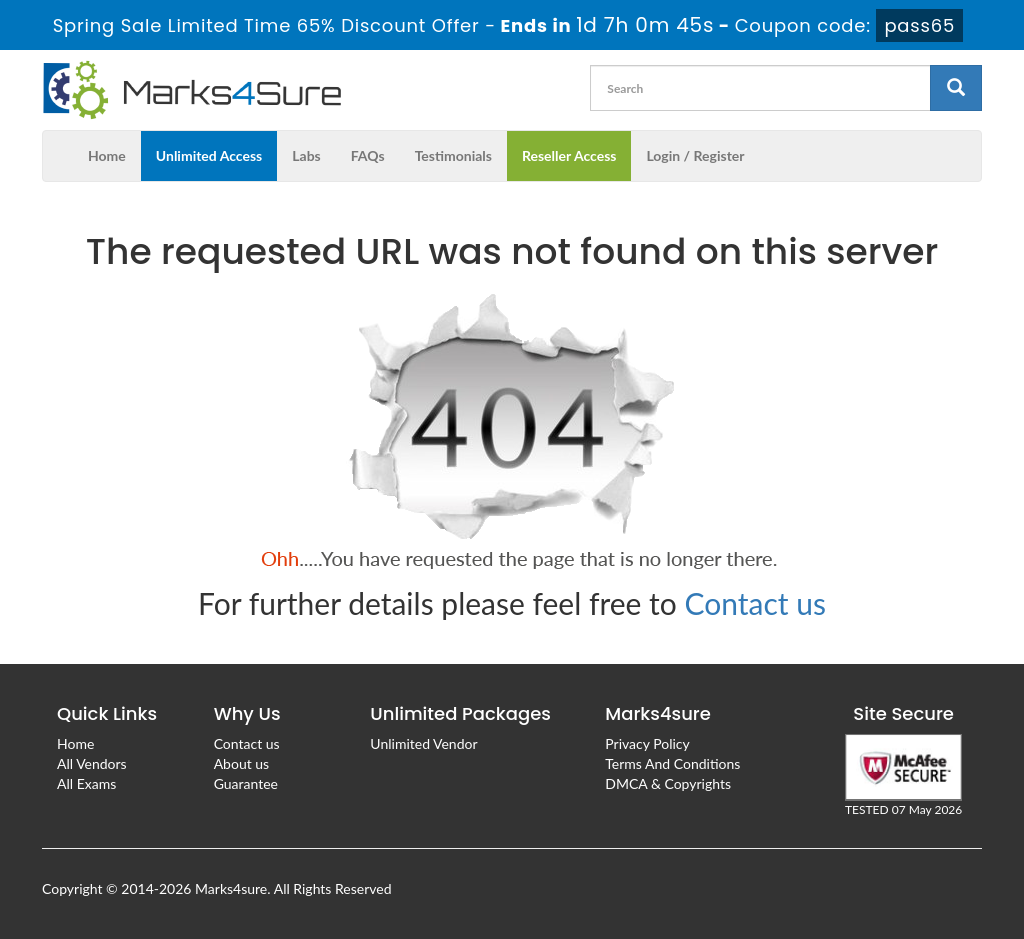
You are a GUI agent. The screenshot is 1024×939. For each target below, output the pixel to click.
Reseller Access (569, 155)
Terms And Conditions (672, 763)
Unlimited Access (209, 155)
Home (107, 155)
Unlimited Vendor (423, 743)
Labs (306, 155)
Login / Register (695, 155)
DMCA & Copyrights (668, 783)
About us (242, 763)
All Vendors (92, 763)
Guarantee (246, 783)
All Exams (86, 783)
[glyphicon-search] (956, 88)
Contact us (755, 603)
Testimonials (453, 155)
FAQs (368, 155)
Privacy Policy (647, 743)
